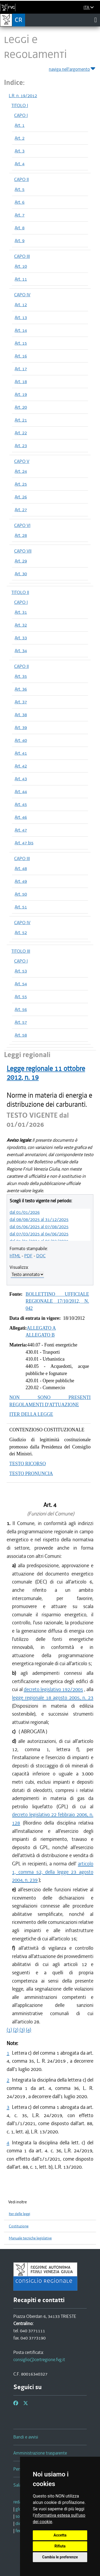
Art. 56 (21, 1009)
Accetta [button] (60, 2535)
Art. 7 (20, 215)
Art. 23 (21, 445)
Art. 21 (21, 420)
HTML (15, 1256)
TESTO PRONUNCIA (31, 1473)
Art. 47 (21, 830)
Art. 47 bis (24, 843)
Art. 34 (21, 650)
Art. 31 (21, 612)
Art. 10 (21, 266)
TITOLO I (19, 105)
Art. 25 (21, 484)
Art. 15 (21, 343)
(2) (15, 2029)
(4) (28, 2029)
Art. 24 (21, 471)
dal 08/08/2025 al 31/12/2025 (39, 1219)
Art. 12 (21, 305)
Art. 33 (21, 638)
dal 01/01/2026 (25, 1212)
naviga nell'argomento (72, 68)
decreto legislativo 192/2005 (53, 1689)
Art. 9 (20, 240)
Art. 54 (21, 984)
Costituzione (19, 2226)
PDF (28, 1256)
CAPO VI (22, 525)
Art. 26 (21, 497)
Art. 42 (21, 766)
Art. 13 (21, 317)
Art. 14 (21, 330)
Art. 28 (21, 535)
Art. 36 (21, 689)
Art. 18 (21, 381)
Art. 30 (21, 574)
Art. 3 (20, 151)
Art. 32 (21, 625)
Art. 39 (21, 727)
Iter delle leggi (19, 2213)
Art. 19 (21, 394)
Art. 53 (21, 971)
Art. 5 (20, 189)
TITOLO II (20, 592)
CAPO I (21, 115)
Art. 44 (21, 791)
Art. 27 (21, 510)
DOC (41, 1256)
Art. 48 (21, 868)
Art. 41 (21, 753)
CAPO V (21, 461)
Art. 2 (20, 138)
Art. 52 (21, 932)
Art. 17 (21, 369)
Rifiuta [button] (59, 2546)
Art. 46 (21, 817)
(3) (22, 2029)
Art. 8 (20, 228)
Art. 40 (21, 740)
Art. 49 (21, 881)
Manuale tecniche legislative (30, 2238)
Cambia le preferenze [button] (60, 2557)
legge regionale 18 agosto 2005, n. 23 (52, 1697)
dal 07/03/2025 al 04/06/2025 (39, 1234)
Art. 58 (21, 1035)
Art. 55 (21, 996)
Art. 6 (20, 202)
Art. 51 (21, 907)
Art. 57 (21, 1022)
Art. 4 (20, 164)
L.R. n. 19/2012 (23, 96)
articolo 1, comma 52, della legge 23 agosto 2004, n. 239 (52, 1871)
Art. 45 (21, 804)
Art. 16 (21, 356)
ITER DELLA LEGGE (31, 1414)
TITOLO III (20, 951)
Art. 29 (21, 561)
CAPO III (22, 256)
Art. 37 (21, 702)
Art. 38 (21, 715)
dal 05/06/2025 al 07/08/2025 (39, 1227)
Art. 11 (21, 279)
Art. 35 (21, 676)
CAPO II (21, 179)
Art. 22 (21, 433)
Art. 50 (21, 894)
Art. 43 (21, 779)
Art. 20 (21, 407)
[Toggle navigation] (95, 20)
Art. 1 (20, 125)
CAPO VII (22, 551)
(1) (9, 2029)
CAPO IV (22, 295)
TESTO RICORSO (27, 1463)
